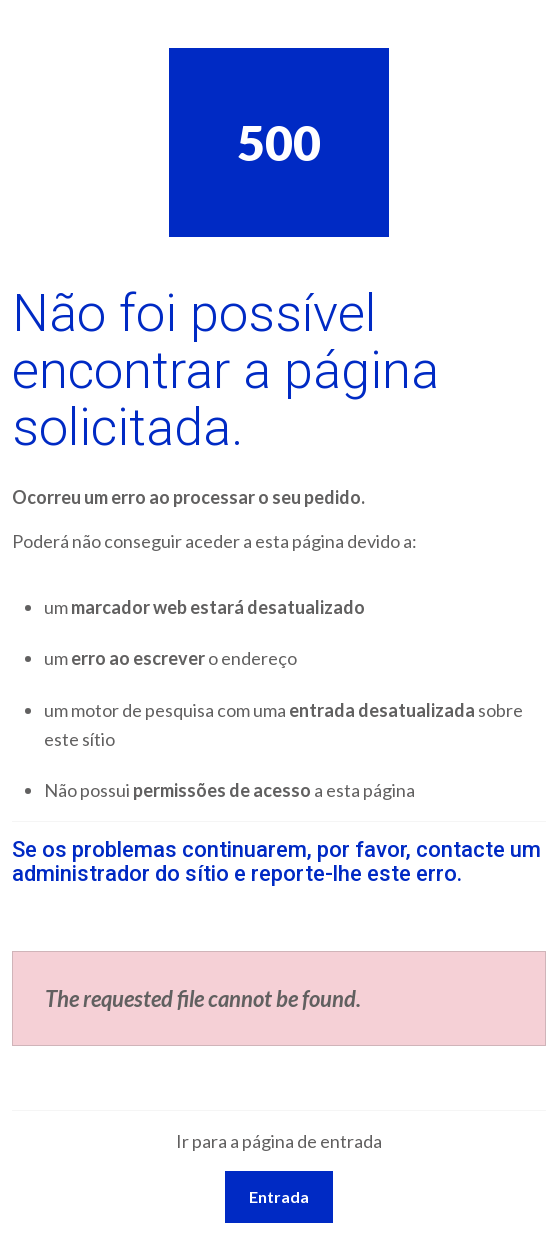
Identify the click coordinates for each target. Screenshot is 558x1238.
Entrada (279, 1196)
